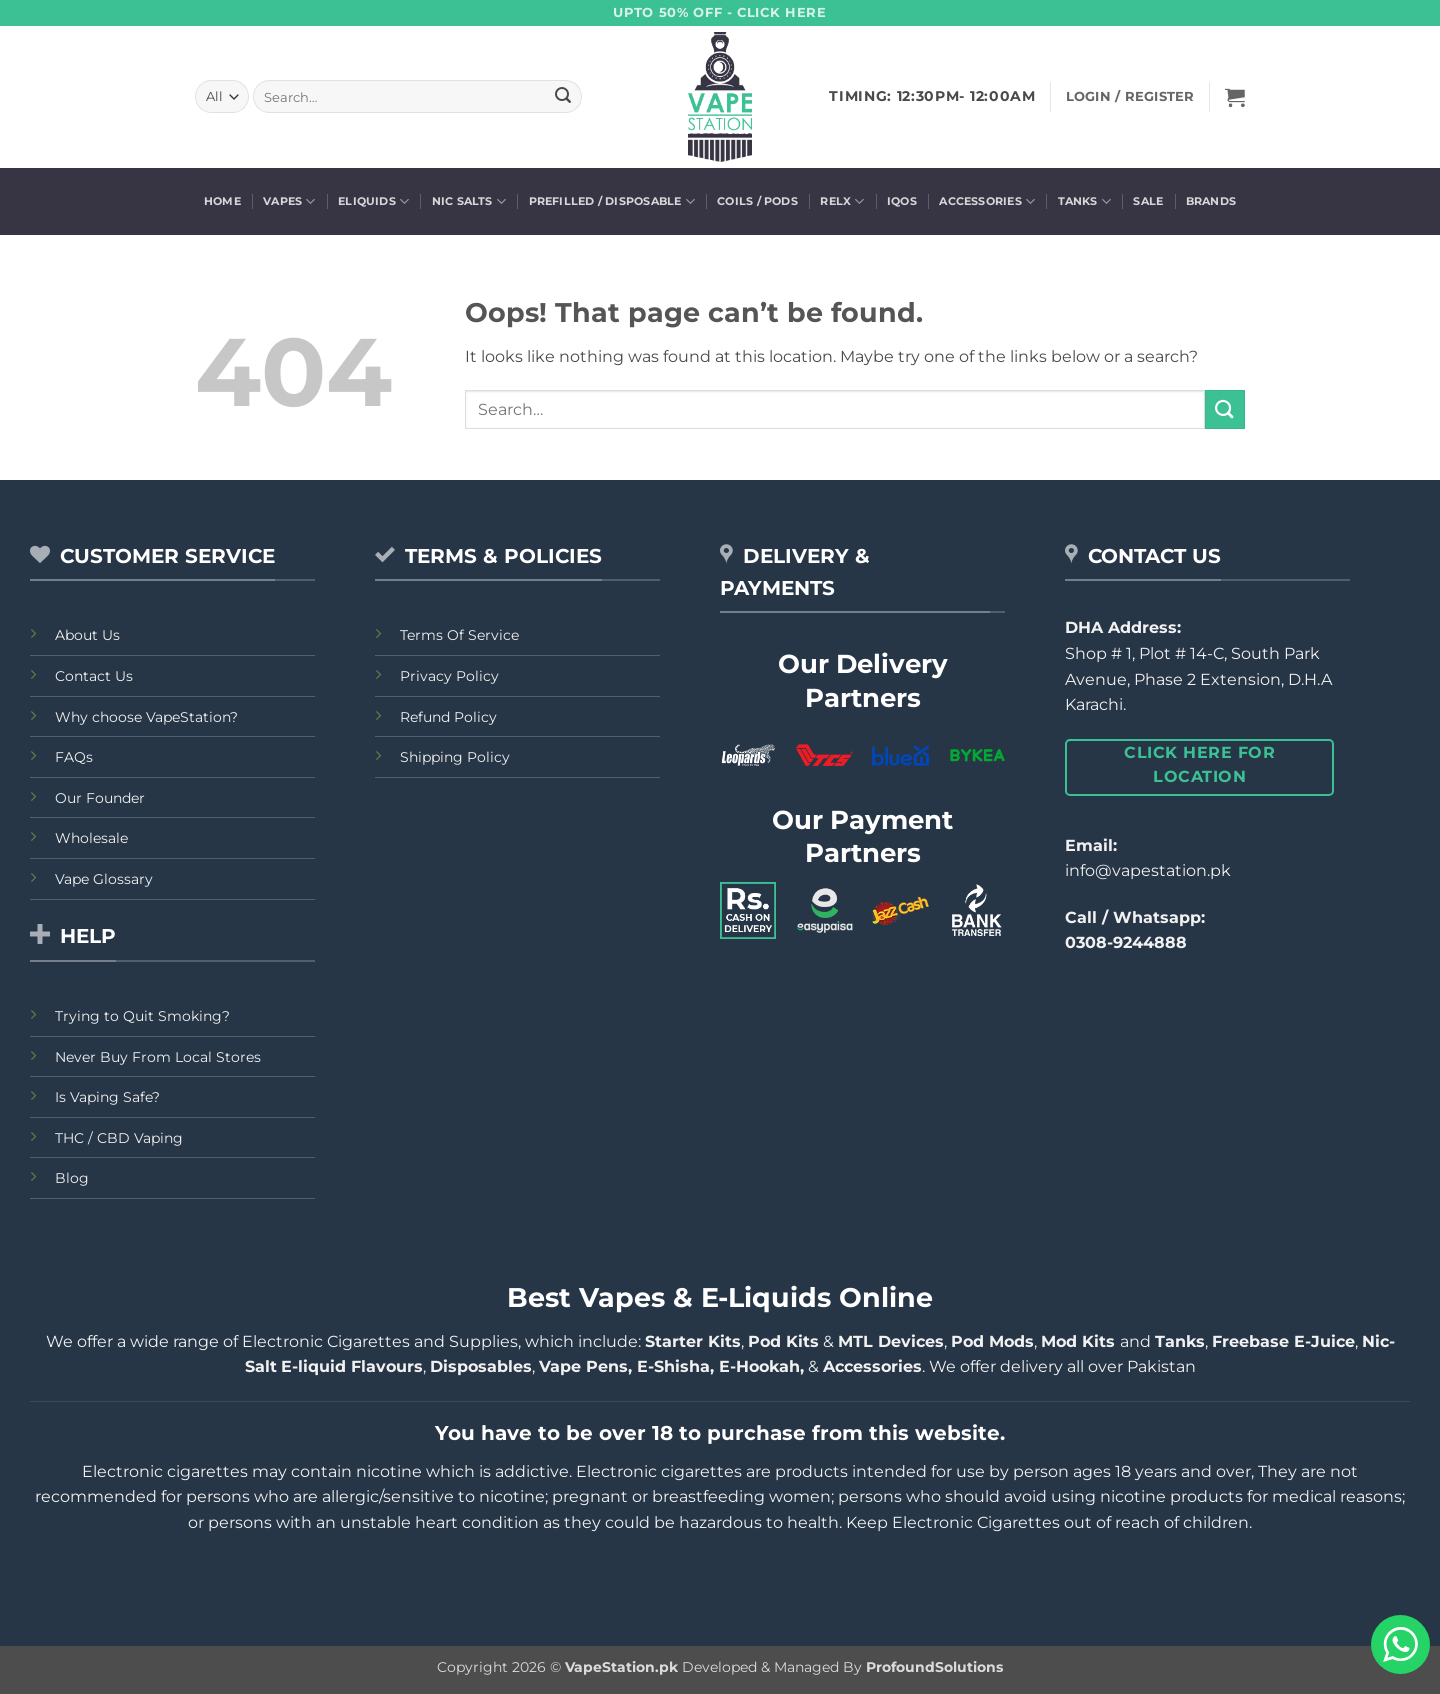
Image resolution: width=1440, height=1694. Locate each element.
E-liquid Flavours (352, 1366)
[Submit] (563, 97)
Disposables (481, 1366)
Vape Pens (583, 1366)
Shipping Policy (455, 757)
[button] (1235, 97)
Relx (842, 201)
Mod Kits (1080, 1341)
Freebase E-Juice (1283, 1341)
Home (222, 201)
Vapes (289, 201)
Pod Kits (783, 1341)
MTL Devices (891, 1341)
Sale (1148, 201)
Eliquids (373, 201)
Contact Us (94, 676)
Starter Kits (693, 1341)
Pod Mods (992, 1341)
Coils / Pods (757, 201)
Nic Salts (469, 201)
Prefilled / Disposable (612, 201)
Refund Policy (448, 717)
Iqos (902, 201)
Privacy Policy (449, 676)
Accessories (987, 201)
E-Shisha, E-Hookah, (718, 1366)
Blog (72, 1178)
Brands (1211, 201)
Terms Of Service (459, 635)
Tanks (1085, 201)
